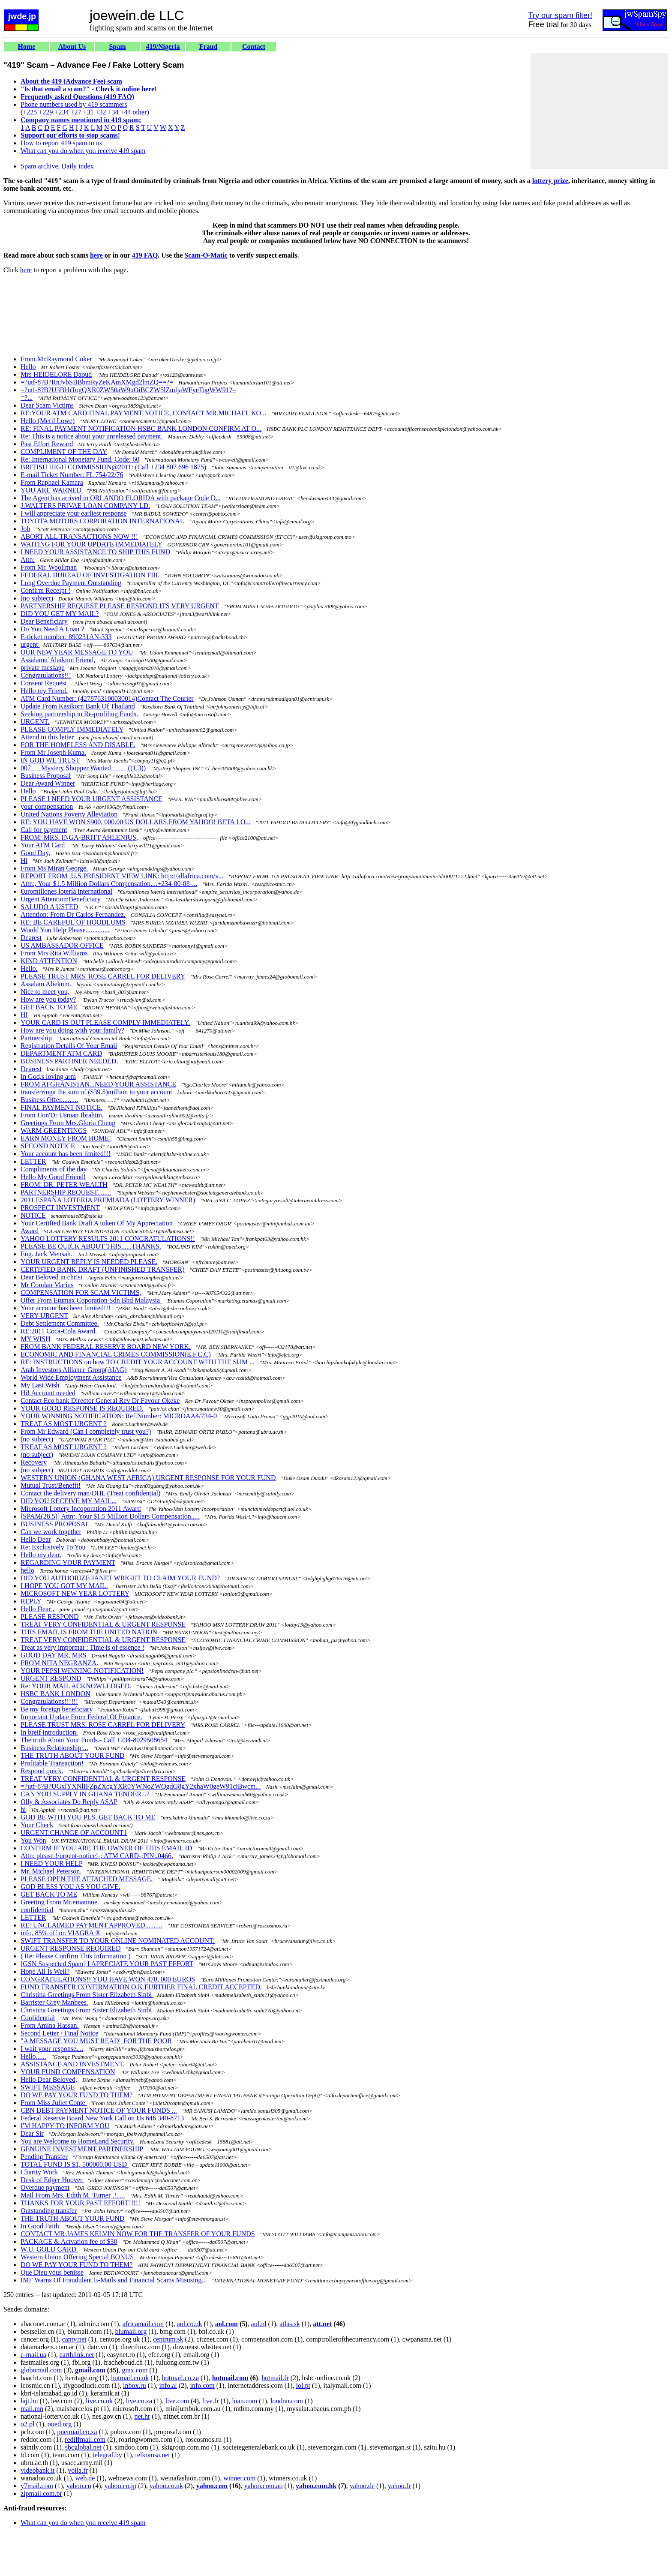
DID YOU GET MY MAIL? (60, 613)
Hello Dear (36, 1539)
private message (43, 667)
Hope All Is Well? (45, 1971)
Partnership (37, 1038)
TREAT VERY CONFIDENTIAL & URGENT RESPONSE (103, 1624)
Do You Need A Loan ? (52, 629)
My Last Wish (40, 1385)
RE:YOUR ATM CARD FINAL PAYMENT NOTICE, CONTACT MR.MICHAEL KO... (143, 413)
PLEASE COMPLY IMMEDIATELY (72, 729)
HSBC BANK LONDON (55, 1693)
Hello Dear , (37, 1608)
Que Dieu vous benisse (52, 2272)
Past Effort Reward (47, 443)
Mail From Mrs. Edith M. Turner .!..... (73, 2195)
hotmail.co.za (180, 2377)
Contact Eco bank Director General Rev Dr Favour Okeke (100, 1400)
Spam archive (39, 166)
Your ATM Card (43, 845)
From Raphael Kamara (52, 482)
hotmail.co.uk (130, 2377)
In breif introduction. (49, 1732)
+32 (100, 112)
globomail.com (41, 2370)
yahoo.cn (78, 2485)
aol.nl (259, 2323)
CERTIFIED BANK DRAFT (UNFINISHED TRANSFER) (102, 1269)
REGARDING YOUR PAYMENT (68, 1562)
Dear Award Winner (48, 783)
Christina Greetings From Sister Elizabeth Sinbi (87, 1994)
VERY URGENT (44, 1315)
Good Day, (35, 852)
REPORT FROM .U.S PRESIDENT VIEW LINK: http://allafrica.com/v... (122, 876)
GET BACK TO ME (49, 1007)
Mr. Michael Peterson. (51, 1871)
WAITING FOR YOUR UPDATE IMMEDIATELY (91, 544)
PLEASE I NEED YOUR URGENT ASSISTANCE (91, 798)
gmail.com (90, 2370)
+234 (61, 112)
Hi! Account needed (48, 1392)
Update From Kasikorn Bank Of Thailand (78, 706)
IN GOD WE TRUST (50, 760)
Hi (24, 860)
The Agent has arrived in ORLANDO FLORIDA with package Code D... (121, 497)
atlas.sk (289, 2323)
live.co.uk (99, 2401)
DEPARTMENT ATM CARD (61, 1053)
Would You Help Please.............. (65, 930)
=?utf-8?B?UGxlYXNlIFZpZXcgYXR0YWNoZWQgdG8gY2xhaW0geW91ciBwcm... (141, 1786)
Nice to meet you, (45, 991)
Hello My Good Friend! (53, 1176)
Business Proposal (46, 775)
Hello (28, 366)
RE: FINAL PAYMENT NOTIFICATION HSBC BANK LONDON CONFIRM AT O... (141, 428)
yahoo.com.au (263, 2485)
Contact (253, 46)
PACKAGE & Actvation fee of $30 (69, 2241)
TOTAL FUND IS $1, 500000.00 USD (75, 2164)
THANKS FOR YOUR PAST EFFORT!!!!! (80, 2203)
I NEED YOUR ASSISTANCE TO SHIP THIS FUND (95, 551)
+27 (75, 112)
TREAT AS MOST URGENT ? (64, 1423)
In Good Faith (40, 2226)
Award (30, 1230)
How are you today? (48, 999)
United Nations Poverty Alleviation (69, 814)
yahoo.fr (399, 2485)
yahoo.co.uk (166, 2485)
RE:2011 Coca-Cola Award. (59, 1331)
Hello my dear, (41, 1554)
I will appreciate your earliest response (73, 513)
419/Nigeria (163, 46)
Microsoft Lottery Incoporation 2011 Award (81, 1508)
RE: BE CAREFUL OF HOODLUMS (73, 922)
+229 (46, 112)
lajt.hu (29, 2401)
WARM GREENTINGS (54, 1130)
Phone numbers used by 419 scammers (74, 104)
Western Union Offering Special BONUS (77, 2257)
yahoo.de (362, 2485)
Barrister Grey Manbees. (54, 2002)
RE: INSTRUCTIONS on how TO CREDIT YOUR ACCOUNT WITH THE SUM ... (138, 1362)
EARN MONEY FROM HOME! (66, 1138)
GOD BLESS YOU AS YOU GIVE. (70, 1886)
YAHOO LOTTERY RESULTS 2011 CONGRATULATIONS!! (108, 1238)
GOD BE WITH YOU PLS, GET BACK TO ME (88, 1817)
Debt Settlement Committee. (60, 1323)
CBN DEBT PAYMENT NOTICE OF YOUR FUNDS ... (99, 2110)
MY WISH (36, 1338)
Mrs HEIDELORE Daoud (56, 374)
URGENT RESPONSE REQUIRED (71, 1948)
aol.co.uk (189, 2323)
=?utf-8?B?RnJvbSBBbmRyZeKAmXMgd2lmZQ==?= (97, 382)
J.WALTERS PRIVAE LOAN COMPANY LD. (85, 505)
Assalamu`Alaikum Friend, (58, 660)
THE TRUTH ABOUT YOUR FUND (72, 1755)
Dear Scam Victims (47, 405)
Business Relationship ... (54, 1747)
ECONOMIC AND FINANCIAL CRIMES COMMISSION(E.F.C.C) (116, 1354)
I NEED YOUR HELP (51, 1863)
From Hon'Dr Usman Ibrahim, (62, 1115)
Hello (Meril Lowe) (48, 420)
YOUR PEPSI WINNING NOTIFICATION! (82, 1670)
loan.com (244, 2401)
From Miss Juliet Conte (54, 2102)
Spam (117, 46)
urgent (30, 644)
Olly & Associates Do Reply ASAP (69, 1801)
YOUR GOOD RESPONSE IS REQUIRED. (82, 1408)
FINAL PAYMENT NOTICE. (61, 1107)
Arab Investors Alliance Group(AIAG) (73, 1369)
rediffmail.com (85, 2439)
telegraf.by (107, 2455)
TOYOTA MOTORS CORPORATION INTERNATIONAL (102, 521)
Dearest (31, 937)
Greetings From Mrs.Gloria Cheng (68, 1122)
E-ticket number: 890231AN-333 (66, 636)
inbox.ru (134, 2385)
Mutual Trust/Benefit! (51, 1485)
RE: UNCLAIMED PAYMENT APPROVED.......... (91, 1925)
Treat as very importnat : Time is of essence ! (82, 1647)
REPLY (31, 1601)
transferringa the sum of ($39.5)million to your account (96, 1092)
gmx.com (134, 2370)
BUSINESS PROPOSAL (55, 1524)
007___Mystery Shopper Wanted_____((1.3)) (83, 768)
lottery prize (550, 180)
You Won (33, 1840)
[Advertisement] (599, 111)
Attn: (28, 559)
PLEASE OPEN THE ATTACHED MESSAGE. (87, 1878)
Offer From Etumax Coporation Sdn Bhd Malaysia (91, 1300)
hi (23, 1809)
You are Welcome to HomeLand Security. (78, 2141)
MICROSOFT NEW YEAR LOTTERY (75, 1593)
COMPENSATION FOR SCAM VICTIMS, (81, 1292)
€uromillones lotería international (66, 891)
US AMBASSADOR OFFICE (62, 945)
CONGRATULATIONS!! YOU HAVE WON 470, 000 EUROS (108, 1979)
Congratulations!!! (46, 675)
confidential (37, 1909)
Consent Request (44, 683)
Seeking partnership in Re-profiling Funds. (79, 714)
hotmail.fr (275, 2377)
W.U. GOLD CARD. (49, 2249)
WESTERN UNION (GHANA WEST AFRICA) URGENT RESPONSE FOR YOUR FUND (148, 1477)
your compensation (47, 806)
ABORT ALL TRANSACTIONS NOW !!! (79, 536)
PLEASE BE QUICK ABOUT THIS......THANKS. (91, 1246)
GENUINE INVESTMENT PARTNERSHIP (82, 2149)
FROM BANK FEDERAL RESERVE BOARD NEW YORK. (106, 1346)
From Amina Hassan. (50, 2025)
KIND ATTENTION (49, 960)
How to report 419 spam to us (61, 143)
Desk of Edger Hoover (52, 2179)
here (96, 255)
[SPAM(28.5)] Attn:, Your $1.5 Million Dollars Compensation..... (110, 1516)
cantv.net (74, 2339)
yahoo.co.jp (121, 2485)
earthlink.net (77, 2354)
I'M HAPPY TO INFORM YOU (65, 2125)
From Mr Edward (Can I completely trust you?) (86, 1431)
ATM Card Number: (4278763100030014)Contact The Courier (107, 698)
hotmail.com (230, 2377)
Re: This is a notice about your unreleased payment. (92, 436)
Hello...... (33, 2056)
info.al (168, 2385)
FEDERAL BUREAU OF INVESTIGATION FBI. (90, 575)
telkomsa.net (152, 2455)
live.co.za (139, 2401)
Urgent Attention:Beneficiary (61, 899)
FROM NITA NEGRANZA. (59, 1662)
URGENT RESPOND (51, 1678)
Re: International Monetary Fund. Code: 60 (80, 459)
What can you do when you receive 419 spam (83, 150)
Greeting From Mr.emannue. (60, 1902)
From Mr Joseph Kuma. (53, 752)
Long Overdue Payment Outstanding (71, 582)
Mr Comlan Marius (47, 1284)
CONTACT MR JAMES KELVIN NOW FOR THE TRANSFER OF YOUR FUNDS (138, 2233)
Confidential (38, 2017)
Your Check (37, 1824)
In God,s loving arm (48, 1076)
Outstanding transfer (49, 2210)
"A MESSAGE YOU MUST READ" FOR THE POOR (96, 2041)
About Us (72, 46)
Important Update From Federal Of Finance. (81, 1716)
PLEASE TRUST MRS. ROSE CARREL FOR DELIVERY (103, 976)
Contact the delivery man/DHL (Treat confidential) (90, 1493)
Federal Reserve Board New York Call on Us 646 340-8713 (102, 2118)
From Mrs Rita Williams (54, 953)
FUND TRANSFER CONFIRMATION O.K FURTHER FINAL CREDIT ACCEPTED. (141, 1987)
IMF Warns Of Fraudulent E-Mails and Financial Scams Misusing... (114, 2280)
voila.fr (78, 2470)
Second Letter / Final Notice (59, 2033)
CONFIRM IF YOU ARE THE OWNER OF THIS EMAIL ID (106, 1848)
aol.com (226, 2323)
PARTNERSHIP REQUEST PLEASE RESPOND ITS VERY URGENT (120, 605)
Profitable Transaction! (52, 1763)
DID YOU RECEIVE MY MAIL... (69, 1500)
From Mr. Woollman (49, 567)
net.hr (142, 2416)
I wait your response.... (52, 2048)
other (140, 112)
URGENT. (35, 721)
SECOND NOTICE (48, 1146)
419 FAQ (145, 255)
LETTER (33, 1161)
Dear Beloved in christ (51, 1277)
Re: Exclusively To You (53, 1547)
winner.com (239, 2478)
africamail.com (143, 2323)
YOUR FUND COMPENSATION (68, 2071)
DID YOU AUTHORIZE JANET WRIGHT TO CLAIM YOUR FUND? (120, 1578)
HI (24, 1014)
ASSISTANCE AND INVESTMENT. (72, 2064)
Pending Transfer (44, 2156)
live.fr (210, 2401)
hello (27, 1570)
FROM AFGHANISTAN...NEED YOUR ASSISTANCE (98, 1084)
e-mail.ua (33, 2354)
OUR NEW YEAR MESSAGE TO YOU (77, 652)
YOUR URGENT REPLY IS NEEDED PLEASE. (89, 1261)
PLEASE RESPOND (50, 1616)
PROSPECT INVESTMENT (60, 1207)
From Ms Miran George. (54, 868)
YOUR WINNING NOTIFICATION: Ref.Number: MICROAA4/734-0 (119, 1416)
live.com (177, 2401)
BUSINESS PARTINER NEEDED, (69, 1061)
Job (25, 528)
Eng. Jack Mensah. (46, 1254)
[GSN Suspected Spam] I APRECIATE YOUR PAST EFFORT (107, 1963)
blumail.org (131, 2331)
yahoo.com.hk (316, 2485)
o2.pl (27, 2424)
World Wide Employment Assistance (71, 1377)
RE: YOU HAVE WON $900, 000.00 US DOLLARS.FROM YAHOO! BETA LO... (136, 822)
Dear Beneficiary (44, 621)
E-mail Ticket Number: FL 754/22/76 (72, 474)
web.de (85, 2478)
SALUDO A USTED (49, 906)
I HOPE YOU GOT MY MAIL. (64, 1585)
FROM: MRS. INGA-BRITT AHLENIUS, (79, 837)
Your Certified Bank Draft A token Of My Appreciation (97, 1223)
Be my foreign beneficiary (57, 1709)
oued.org (60, 2424)
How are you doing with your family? (72, 1030)
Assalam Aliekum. (46, 984)
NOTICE (33, 1215)
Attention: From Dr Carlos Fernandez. (73, 914)
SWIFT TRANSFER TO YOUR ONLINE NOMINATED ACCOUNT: (118, 1940)
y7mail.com (37, 2485)
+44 (125, 112)
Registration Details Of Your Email (69, 1045)
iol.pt (303, 2385)
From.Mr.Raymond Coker (56, 359)
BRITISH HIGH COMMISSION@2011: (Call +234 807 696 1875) (113, 467)
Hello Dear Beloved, (49, 2079)
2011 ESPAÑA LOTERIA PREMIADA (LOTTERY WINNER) (108, 1200)
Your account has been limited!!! (66, 1153)
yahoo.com (212, 2485)
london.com (286, 2401)
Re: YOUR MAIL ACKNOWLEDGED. (76, 1686)
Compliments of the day (54, 1169)
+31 (88, 112)
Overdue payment (45, 2187)
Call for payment (44, 829)
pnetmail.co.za (77, 2431)
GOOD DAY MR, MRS (54, 1655)
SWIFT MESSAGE (48, 2087)
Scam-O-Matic (206, 255)
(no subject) (37, 598)
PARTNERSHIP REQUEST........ (66, 1192)
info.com (202, 2385)
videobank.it (38, 2470)
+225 (30, 112)
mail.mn (32, 2408)
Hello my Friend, (44, 690)
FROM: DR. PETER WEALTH (64, 1184)
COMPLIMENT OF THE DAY (64, 451)
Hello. (29, 968)
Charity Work (39, 2172)
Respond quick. (42, 1770)
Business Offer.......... (49, 1099)
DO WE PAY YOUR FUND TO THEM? (76, 2095)
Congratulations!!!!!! (49, 1701)
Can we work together (51, 1531)
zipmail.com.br (41, 2493)
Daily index (78, 166)
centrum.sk (168, 2339)
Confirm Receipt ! (45, 590)
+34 (113, 112)
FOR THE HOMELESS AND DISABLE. (78, 744)
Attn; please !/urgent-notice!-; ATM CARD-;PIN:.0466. (97, 1855)
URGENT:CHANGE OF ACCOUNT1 (74, 1832)
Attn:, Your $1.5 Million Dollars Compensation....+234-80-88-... (109, 883)
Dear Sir (32, 2133)
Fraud (208, 46)
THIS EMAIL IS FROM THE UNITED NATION (89, 1632)
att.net (322, 2323)
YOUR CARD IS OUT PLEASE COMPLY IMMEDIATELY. (105, 1022)
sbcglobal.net (83, 2447)
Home (27, 46)
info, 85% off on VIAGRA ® (61, 1933)
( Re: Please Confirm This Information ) (76, 1956)
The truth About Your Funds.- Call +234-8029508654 (94, 1740)
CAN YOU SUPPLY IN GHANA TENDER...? (85, 1794)
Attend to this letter (47, 737)
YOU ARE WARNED (52, 490)
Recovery (34, 1462)
